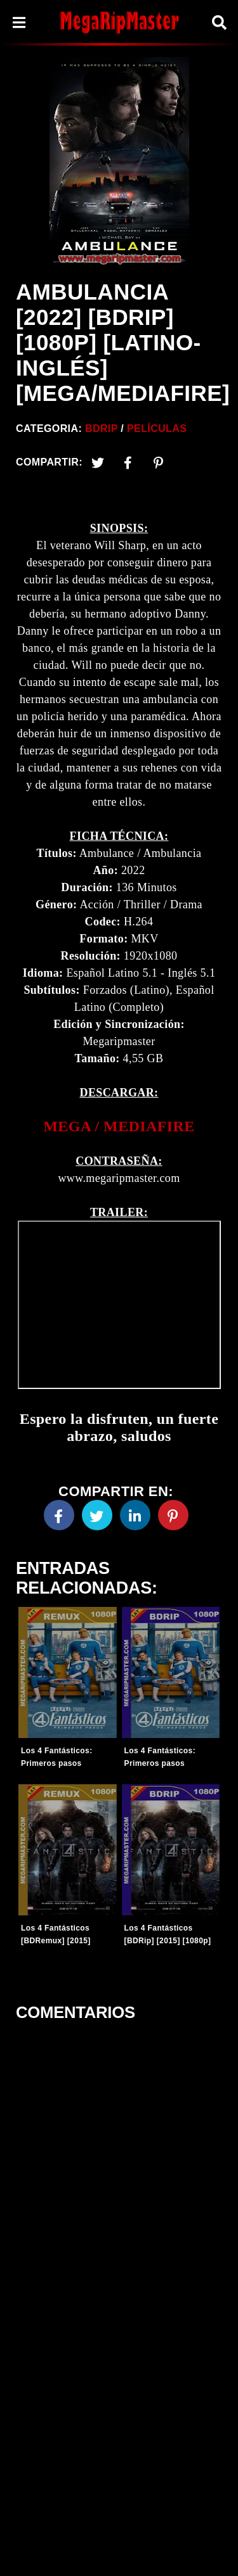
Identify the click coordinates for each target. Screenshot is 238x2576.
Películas (157, 428)
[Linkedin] (135, 1515)
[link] (119, 1126)
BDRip (101, 428)
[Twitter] (98, 462)
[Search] (219, 22)
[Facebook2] (128, 462)
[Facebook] (59, 1515)
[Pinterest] (158, 462)
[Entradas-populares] (67, 1672)
